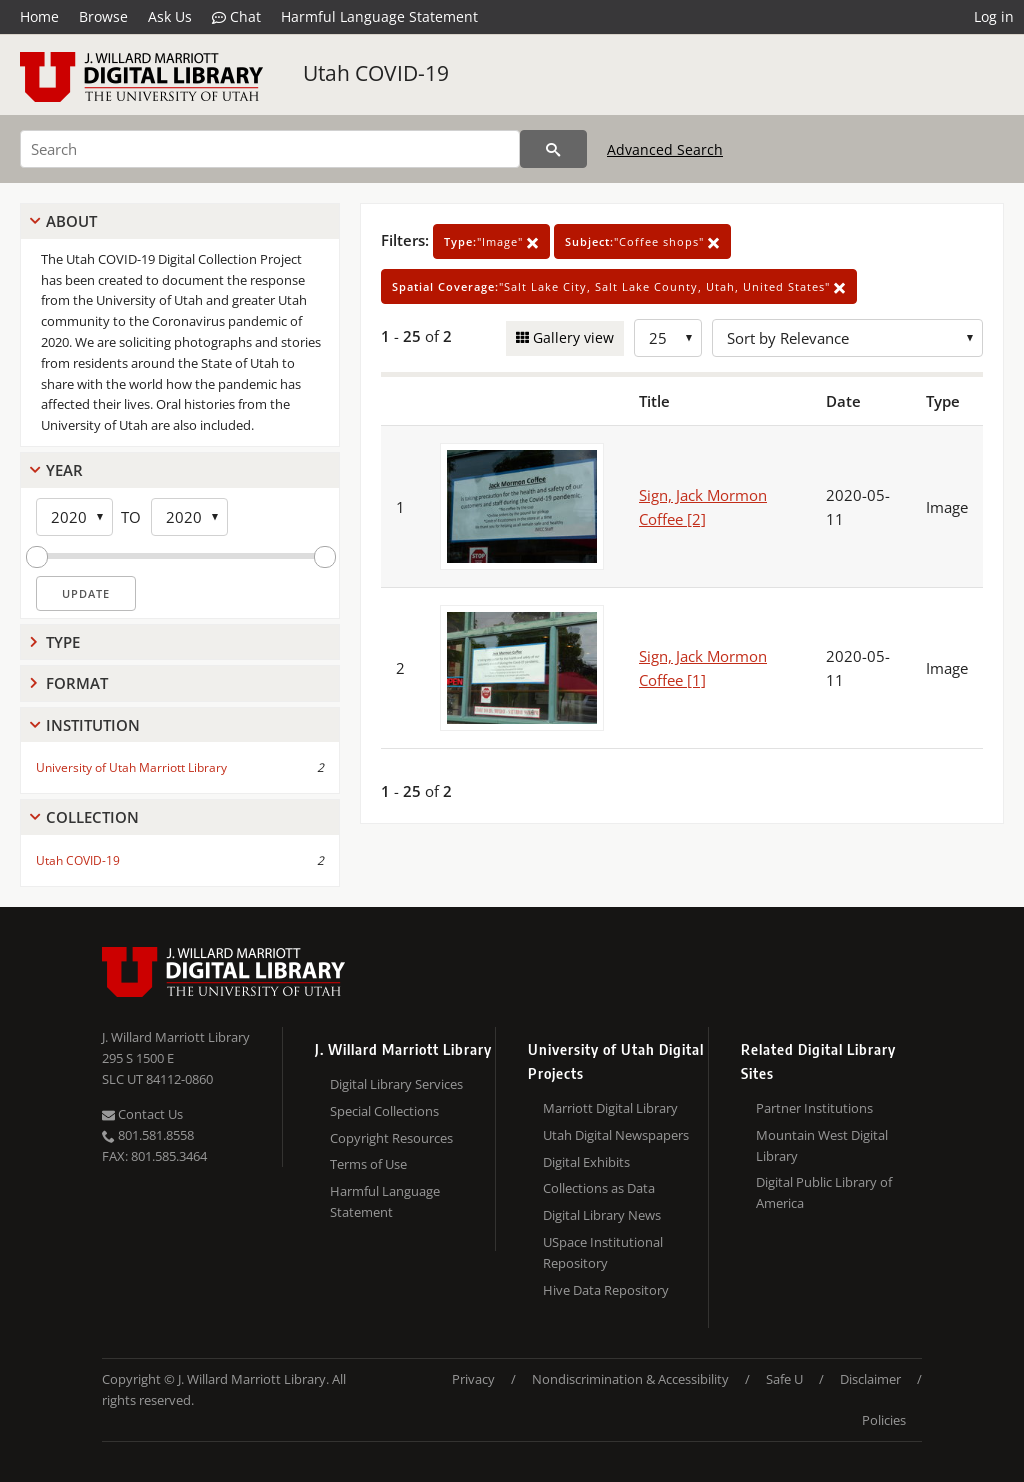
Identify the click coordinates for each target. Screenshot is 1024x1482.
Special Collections (384, 1111)
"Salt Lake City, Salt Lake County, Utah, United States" (619, 286)
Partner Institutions (814, 1108)
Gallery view (571, 337)
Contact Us (142, 1114)
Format (77, 683)
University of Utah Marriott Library (131, 767)
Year (64, 470)
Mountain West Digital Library (822, 1145)
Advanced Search (665, 149)
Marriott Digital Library (610, 1108)
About (71, 221)
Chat (236, 17)
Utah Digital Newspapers (616, 1135)
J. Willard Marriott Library (176, 1037)
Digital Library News (602, 1215)
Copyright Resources (391, 1138)
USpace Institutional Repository (603, 1252)
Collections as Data (599, 1188)
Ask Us (170, 16)
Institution (93, 725)
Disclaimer (870, 1379)
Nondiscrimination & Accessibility (630, 1379)
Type (63, 642)
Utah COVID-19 (376, 73)
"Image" (491, 241)
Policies (884, 1420)
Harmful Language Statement (379, 16)
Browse (103, 16)
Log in (994, 16)
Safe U (784, 1379)
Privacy (473, 1379)
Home (39, 16)
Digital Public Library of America (824, 1192)
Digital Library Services (396, 1084)
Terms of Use (368, 1164)
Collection (92, 817)
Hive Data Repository (606, 1290)
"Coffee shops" (642, 241)
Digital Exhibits (586, 1162)
